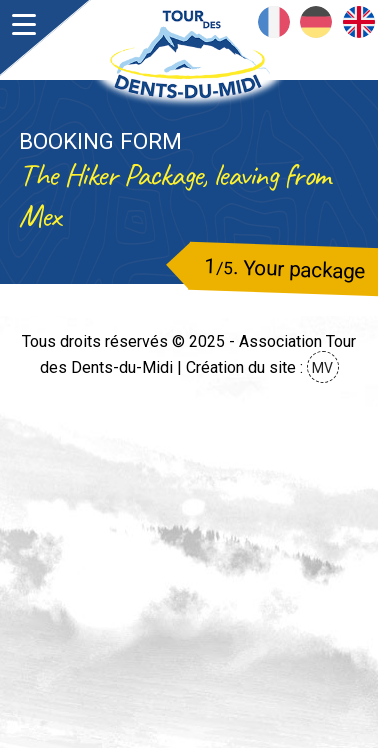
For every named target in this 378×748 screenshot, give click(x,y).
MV (322, 368)
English (359, 22)
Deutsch (316, 22)
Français (274, 22)
